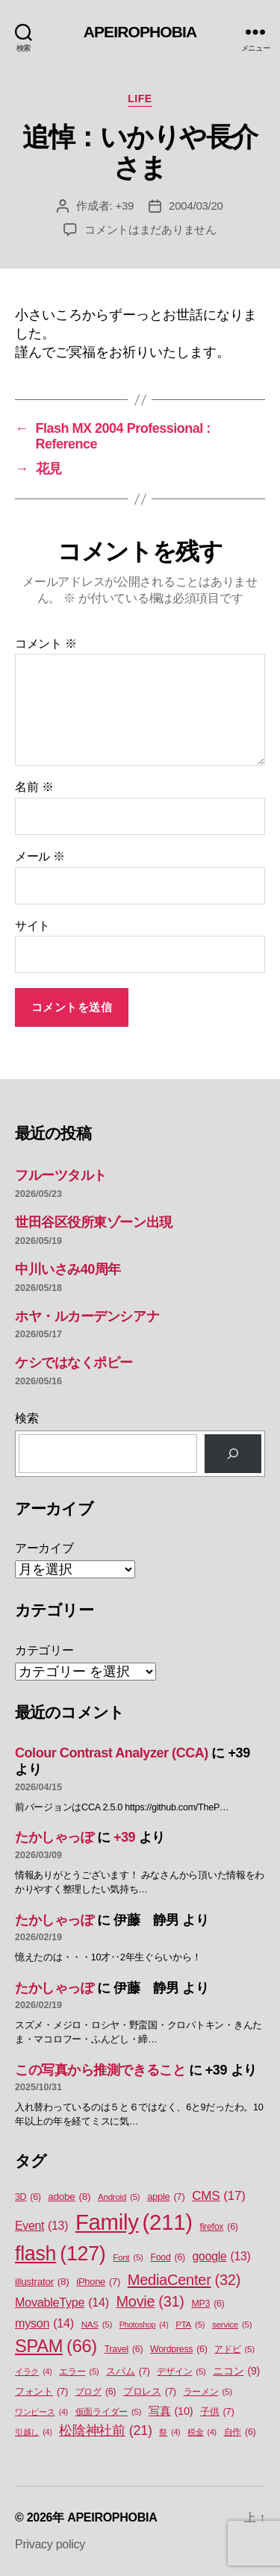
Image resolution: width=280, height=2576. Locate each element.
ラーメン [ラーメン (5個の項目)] (208, 2392)
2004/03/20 (196, 205)
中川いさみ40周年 (68, 1269)
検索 (26, 1418)
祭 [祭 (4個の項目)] (169, 2432)
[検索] (233, 1453)
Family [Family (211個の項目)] (134, 2222)
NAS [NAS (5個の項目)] (96, 2325)
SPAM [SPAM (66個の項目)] (56, 2346)
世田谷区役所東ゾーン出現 (93, 1222)
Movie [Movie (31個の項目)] (150, 2302)
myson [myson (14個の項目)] (44, 2323)
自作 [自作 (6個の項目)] (240, 2432)
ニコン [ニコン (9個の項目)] (236, 2371)
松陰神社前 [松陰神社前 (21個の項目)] (105, 2431)
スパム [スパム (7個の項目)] (127, 2371)
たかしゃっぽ (54, 1837)
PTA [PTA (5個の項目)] (190, 2325)
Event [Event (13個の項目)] (41, 2226)
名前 (34, 787)
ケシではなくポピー (74, 1362)
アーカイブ (44, 1548)
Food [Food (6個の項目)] (167, 2258)
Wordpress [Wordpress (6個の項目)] (179, 2349)
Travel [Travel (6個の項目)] (124, 2349)
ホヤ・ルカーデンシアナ (87, 1316)
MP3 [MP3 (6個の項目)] (207, 2304)
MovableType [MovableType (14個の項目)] (62, 2302)
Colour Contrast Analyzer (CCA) (111, 1752)
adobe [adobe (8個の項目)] (69, 2196)
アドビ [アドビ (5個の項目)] (234, 2349)
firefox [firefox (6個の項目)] (218, 2227)
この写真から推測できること (100, 2070)
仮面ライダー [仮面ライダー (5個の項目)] (108, 2412)
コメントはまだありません (150, 229)
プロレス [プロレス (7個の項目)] (149, 2391)
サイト (32, 925)
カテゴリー (44, 1650)
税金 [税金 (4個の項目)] (202, 2432)
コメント (46, 643)
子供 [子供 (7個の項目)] (217, 2411)
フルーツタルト (61, 1175)
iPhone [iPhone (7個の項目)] (98, 2282)
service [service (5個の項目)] (232, 2325)
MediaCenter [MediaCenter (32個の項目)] (184, 2280)
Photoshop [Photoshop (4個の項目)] (144, 2324)
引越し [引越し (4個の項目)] (33, 2432)
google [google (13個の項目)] (222, 2257)
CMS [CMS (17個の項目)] (218, 2196)
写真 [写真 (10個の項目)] (171, 2412)
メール (40, 856)
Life (140, 98)
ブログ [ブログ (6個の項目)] (95, 2392)
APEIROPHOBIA (140, 32)
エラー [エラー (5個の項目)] (79, 2372)
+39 (124, 205)
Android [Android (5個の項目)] (119, 2197)
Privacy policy (50, 2544)
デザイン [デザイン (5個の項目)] (181, 2372)
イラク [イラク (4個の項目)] (33, 2372)
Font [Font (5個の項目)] (128, 2257)
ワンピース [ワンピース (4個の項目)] (41, 2412)
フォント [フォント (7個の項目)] (41, 2391)
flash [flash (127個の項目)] (60, 2254)
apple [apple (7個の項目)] (165, 2196)
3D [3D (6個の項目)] (28, 2197)
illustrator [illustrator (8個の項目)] (42, 2282)
